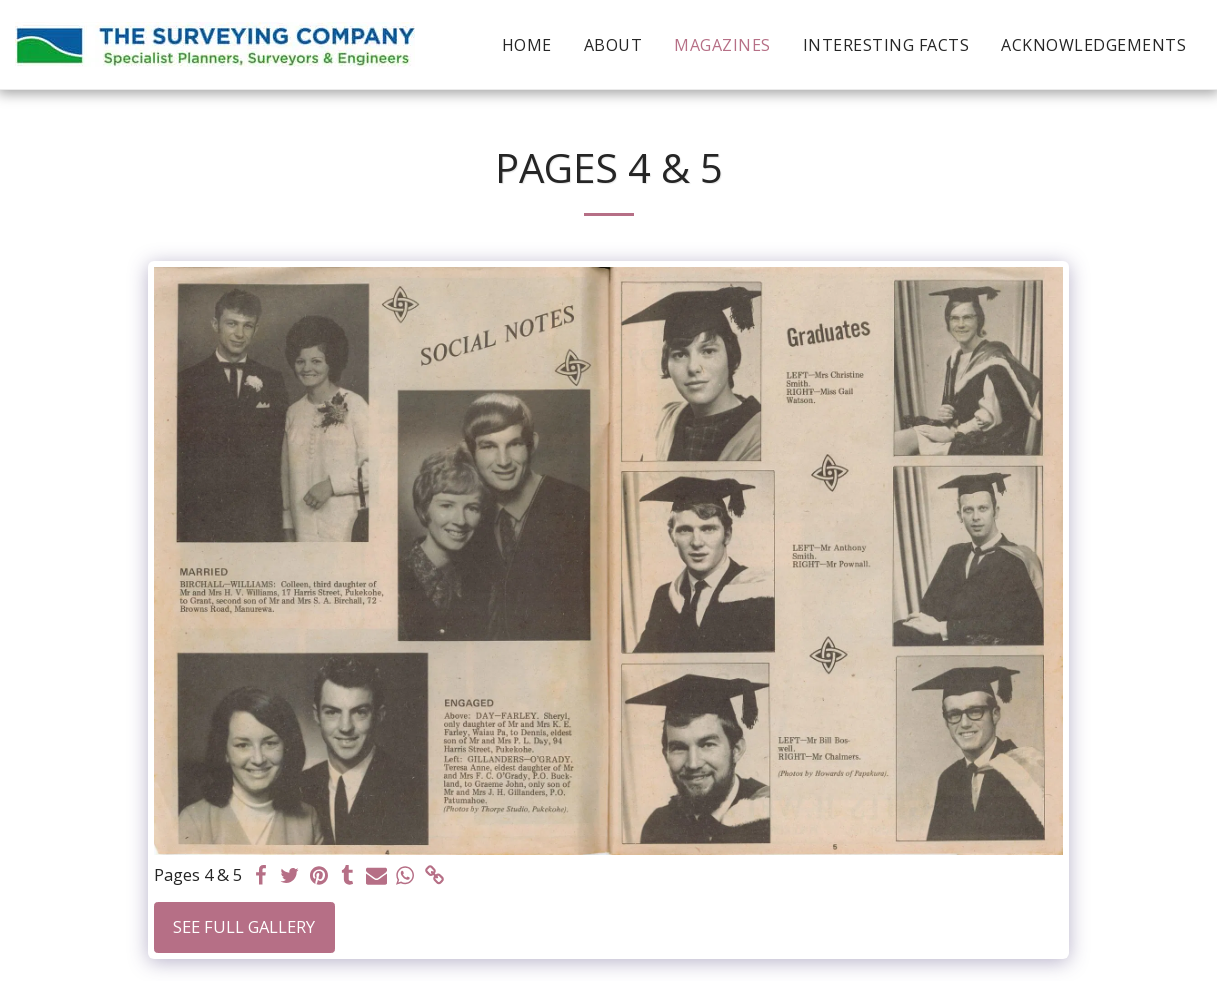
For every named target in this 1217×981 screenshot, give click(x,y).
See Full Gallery (244, 926)
